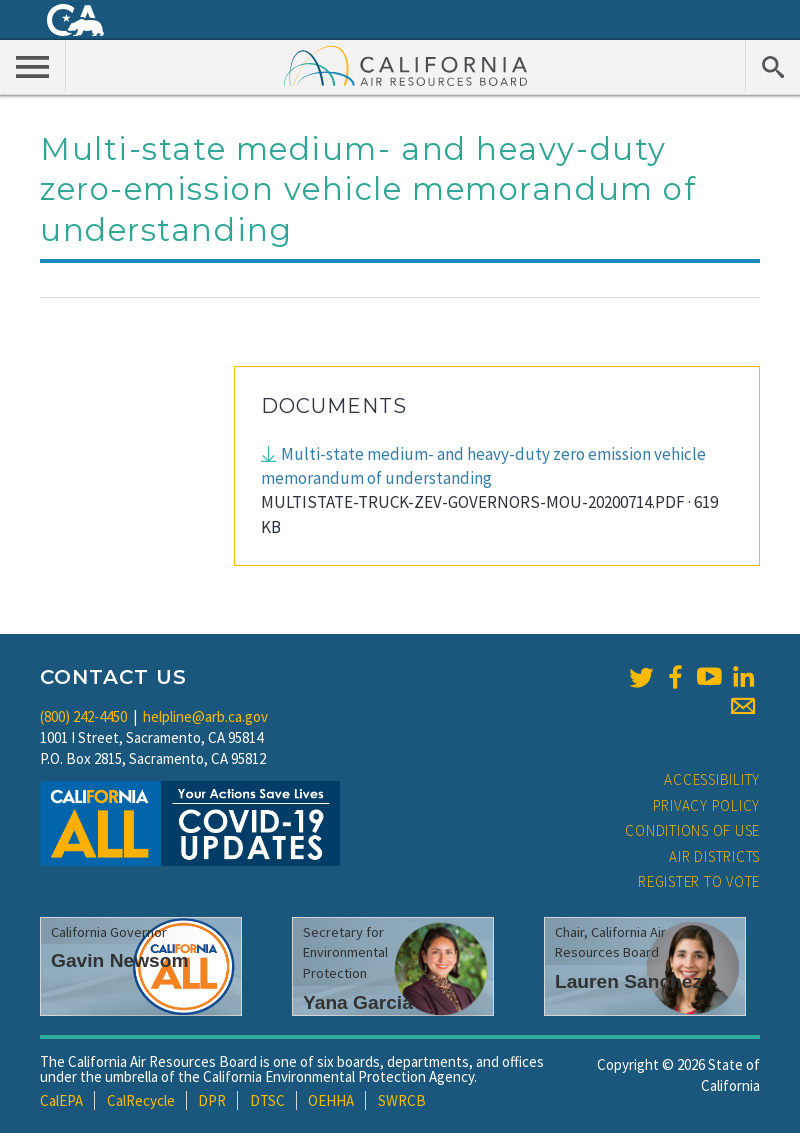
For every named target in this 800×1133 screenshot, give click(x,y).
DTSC (267, 1100)
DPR (212, 1100)
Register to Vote (699, 881)
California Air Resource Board (406, 65)
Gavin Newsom (120, 960)
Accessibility (712, 779)
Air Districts (714, 856)
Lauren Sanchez (628, 981)
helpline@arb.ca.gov (205, 716)
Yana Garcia (358, 1002)
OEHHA (331, 1100)
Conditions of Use (692, 830)
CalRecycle (141, 1100)
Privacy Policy (707, 805)
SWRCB (402, 1100)
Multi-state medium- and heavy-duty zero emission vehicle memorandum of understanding (483, 466)
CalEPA (61, 1100)
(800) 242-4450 (83, 716)
